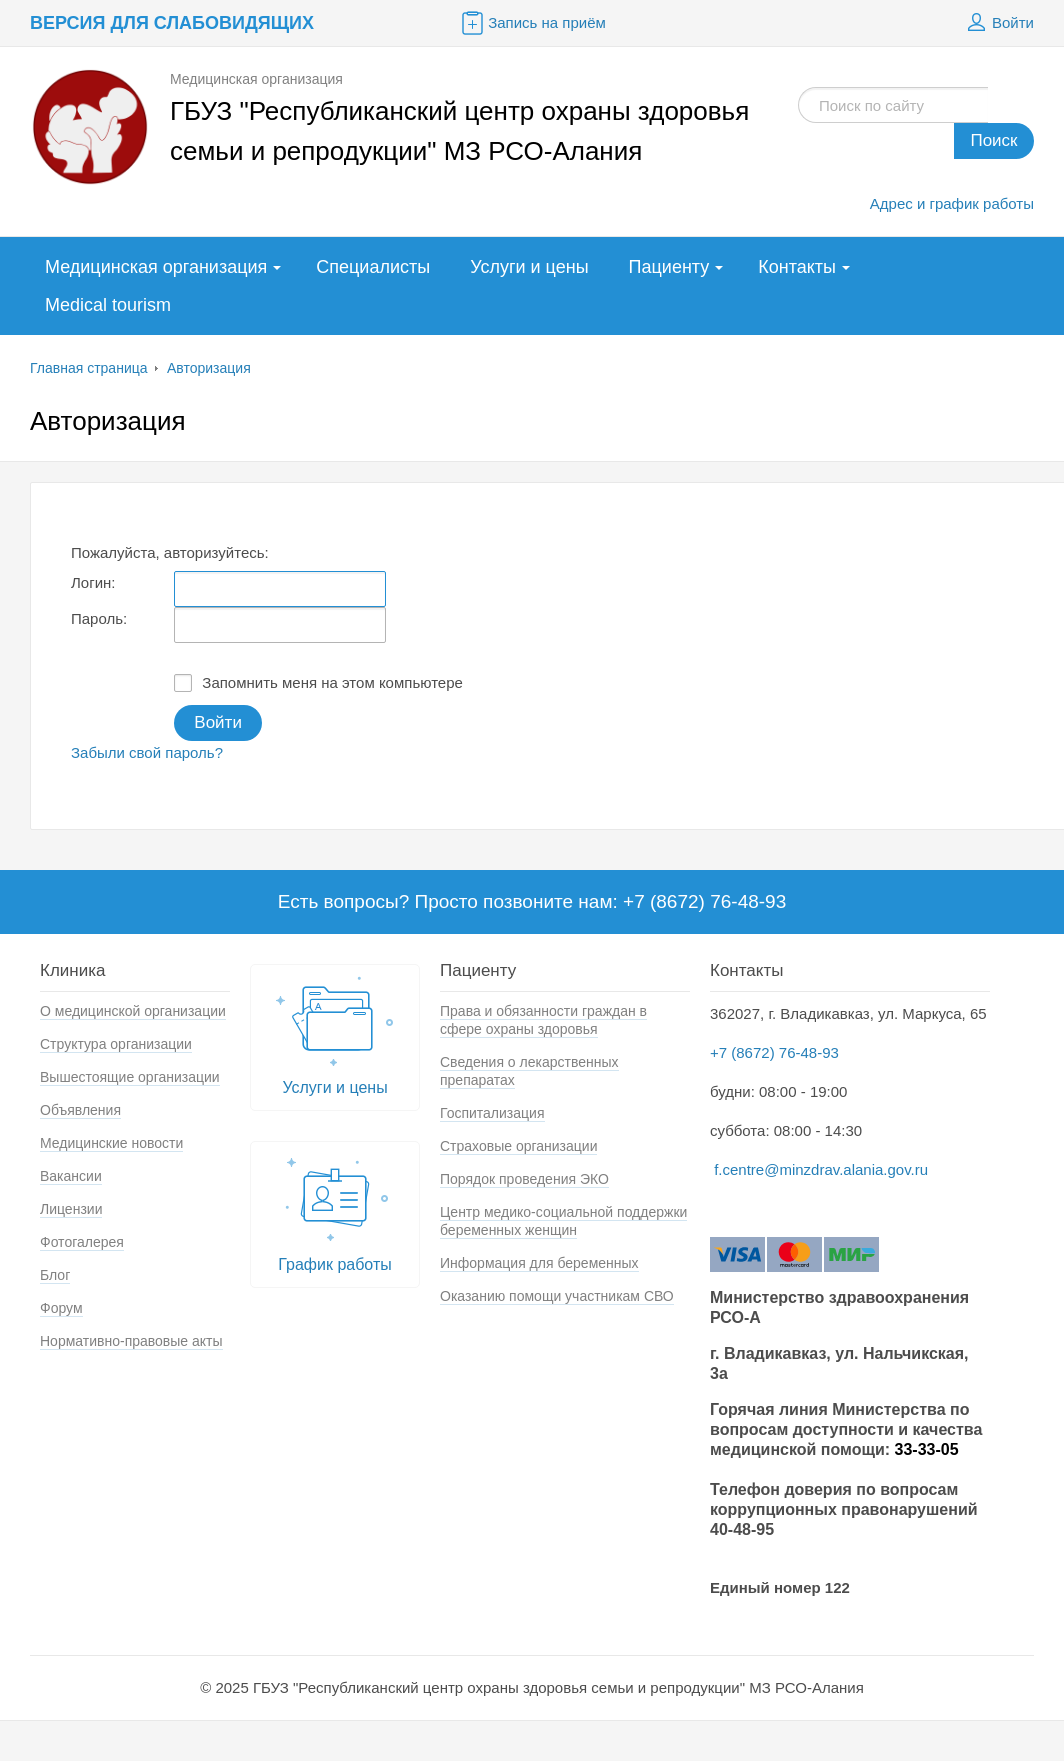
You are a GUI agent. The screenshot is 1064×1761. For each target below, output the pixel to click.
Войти (998, 23)
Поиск (993, 140)
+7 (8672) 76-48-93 (774, 1052)
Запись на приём (532, 23)
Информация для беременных (539, 1263)
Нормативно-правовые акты (131, 1341)
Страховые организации (518, 1146)
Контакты (797, 267)
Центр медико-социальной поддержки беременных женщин (563, 1221)
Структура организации (116, 1044)
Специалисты (373, 267)
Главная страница (89, 368)
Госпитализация (492, 1113)
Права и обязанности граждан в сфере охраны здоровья (543, 1020)
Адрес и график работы (952, 203)
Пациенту (669, 267)
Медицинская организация (156, 267)
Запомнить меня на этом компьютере (318, 683)
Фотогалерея (82, 1242)
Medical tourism (108, 305)
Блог (55, 1275)
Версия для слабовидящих (172, 23)
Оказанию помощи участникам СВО (557, 1296)
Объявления (80, 1110)
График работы (335, 1210)
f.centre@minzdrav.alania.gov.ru (821, 1169)
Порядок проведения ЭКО (524, 1179)
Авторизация (209, 368)
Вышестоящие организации (130, 1077)
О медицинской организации (133, 1011)
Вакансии (71, 1176)
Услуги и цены (529, 267)
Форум (61, 1308)
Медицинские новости (111, 1143)
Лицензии (71, 1209)
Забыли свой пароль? (147, 752)
